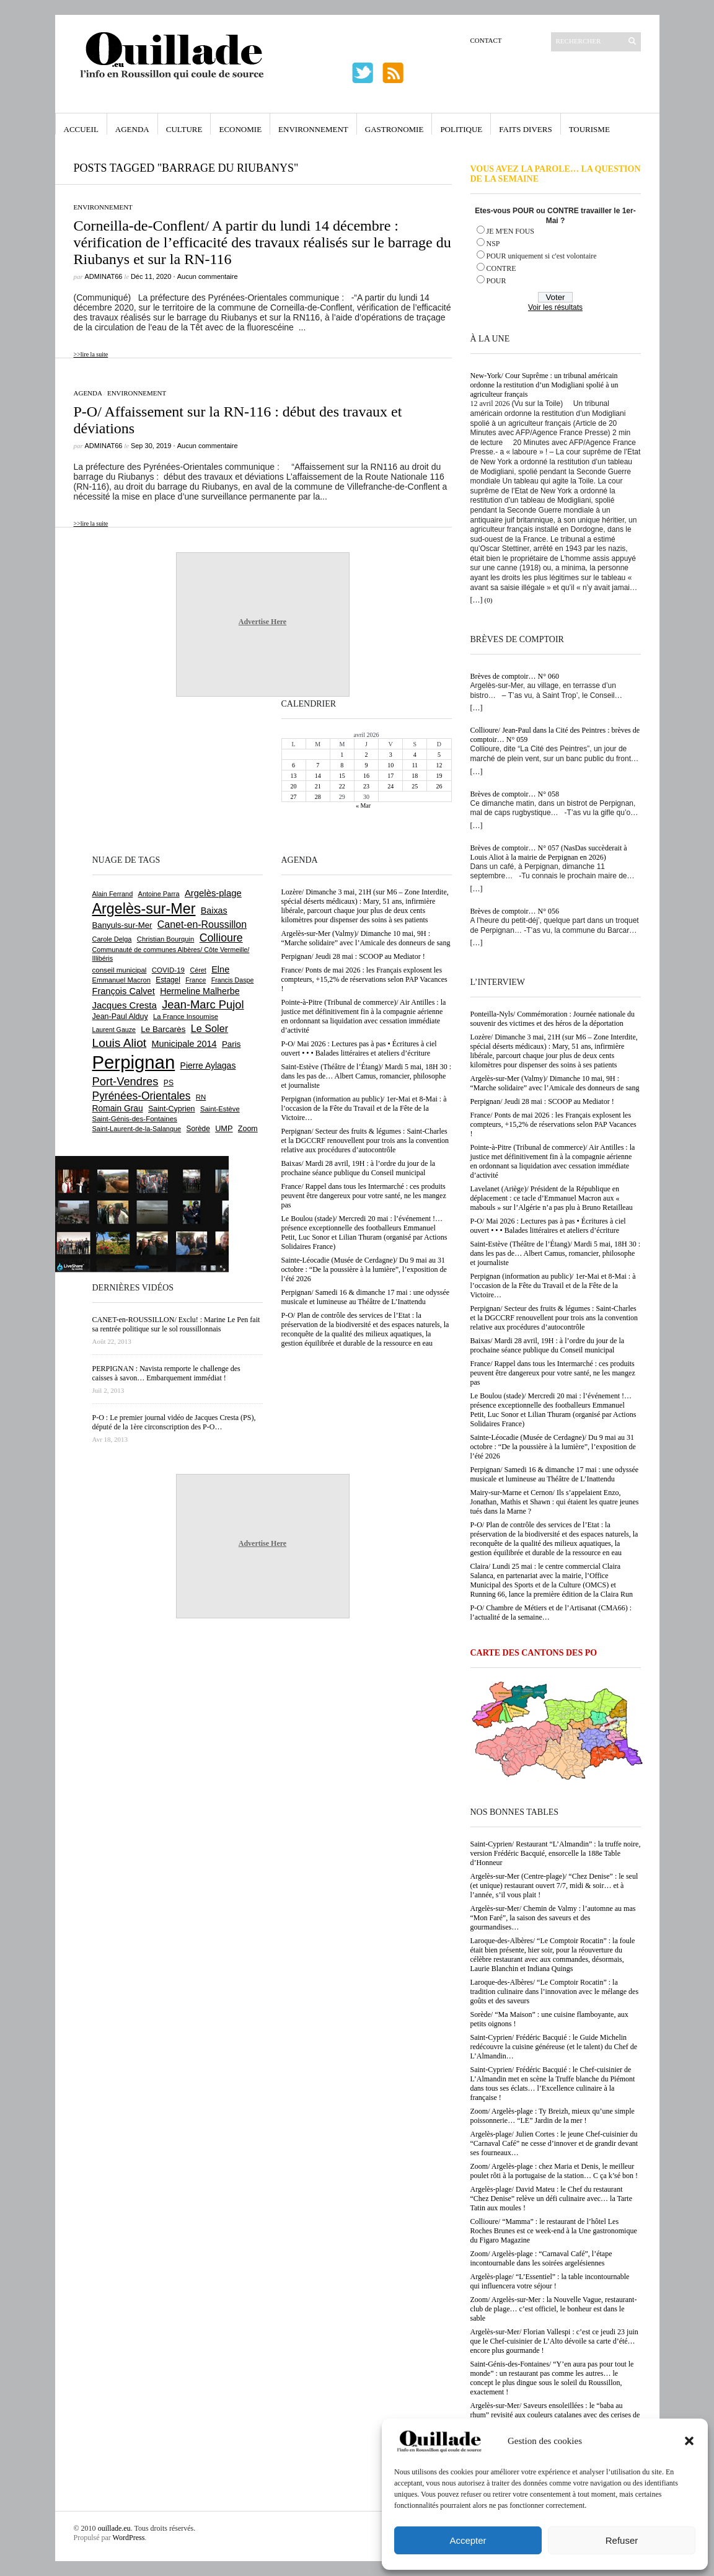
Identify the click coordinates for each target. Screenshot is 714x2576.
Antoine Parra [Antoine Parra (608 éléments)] (159, 894)
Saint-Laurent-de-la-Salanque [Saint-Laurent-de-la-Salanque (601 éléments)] (137, 1128)
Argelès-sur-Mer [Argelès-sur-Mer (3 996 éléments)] (144, 909)
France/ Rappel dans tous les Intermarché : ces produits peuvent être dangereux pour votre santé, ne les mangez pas (552, 1373)
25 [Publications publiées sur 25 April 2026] (415, 786)
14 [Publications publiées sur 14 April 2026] (318, 775)
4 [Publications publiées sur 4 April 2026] (414, 754)
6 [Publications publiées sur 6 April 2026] (293, 765)
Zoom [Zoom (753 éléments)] (248, 1128)
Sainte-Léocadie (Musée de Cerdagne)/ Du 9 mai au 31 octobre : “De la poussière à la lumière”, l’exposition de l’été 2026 (553, 1446)
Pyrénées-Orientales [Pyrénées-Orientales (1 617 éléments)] (141, 1096)
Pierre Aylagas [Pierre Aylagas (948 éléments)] (208, 1065)
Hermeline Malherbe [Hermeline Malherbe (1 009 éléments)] (199, 991)
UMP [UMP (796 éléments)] (223, 1128)
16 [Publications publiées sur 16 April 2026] (366, 775)
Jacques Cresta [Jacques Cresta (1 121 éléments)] (124, 1005)
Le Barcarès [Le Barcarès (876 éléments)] (163, 1029)
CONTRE (501, 268)
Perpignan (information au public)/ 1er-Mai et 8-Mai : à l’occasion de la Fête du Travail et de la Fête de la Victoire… (553, 1285)
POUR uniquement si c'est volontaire (542, 256)
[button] (689, 2441)
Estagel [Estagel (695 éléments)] (168, 980)
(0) (489, 600)
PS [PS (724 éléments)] (169, 1082)
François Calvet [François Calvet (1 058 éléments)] (123, 991)
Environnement (313, 129)
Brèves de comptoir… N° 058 (514, 794)
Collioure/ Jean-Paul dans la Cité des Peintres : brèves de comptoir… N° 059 (555, 735)
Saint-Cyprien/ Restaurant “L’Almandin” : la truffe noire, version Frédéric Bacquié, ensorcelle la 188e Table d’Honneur (555, 1853)
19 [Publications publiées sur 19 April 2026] (439, 775)
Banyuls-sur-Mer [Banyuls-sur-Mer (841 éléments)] (122, 925)
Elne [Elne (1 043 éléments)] (220, 969)
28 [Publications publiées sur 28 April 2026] (318, 796)
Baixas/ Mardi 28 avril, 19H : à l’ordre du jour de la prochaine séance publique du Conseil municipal (547, 1345)
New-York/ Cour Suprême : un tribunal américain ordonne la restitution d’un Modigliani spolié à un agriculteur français (544, 385)
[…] (476, 600)
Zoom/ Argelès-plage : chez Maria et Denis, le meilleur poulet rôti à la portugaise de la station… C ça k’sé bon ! (554, 2171)
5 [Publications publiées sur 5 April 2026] (439, 754)
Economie (240, 129)
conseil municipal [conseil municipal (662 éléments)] (119, 970)
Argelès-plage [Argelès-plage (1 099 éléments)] (213, 893)
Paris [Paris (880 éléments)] (231, 1044)
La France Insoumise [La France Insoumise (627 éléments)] (185, 1016)
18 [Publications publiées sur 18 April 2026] (415, 775)
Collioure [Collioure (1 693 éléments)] (221, 938)
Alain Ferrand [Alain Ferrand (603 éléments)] (112, 894)
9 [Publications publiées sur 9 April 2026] (366, 765)
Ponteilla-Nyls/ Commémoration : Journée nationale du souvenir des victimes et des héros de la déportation (552, 1019)
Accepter (467, 2540)
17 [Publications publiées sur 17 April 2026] (390, 775)
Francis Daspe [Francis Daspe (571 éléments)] (232, 980)
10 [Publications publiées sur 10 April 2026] (390, 765)
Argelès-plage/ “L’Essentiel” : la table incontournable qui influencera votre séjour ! (550, 2281)
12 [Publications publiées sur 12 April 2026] (439, 765)
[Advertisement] (132, 774)
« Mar (363, 805)
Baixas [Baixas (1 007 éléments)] (214, 910)
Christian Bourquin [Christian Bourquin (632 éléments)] (166, 939)
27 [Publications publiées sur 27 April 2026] (294, 796)
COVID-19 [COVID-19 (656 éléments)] (168, 970)
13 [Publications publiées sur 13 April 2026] (294, 775)
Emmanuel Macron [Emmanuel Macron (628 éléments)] (121, 980)
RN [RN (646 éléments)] (201, 1097)
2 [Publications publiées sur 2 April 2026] (366, 754)
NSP (493, 243)
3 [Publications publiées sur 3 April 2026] (390, 754)
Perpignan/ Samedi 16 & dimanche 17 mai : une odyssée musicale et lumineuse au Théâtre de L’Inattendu (554, 1474)
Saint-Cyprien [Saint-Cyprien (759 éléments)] (171, 1109)
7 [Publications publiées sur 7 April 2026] (317, 765)
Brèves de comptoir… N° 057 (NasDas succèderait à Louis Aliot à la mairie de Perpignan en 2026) (548, 853)
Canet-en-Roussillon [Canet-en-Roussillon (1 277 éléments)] (202, 924)
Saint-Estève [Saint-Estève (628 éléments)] (220, 1109)
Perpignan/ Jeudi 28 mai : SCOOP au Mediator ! (542, 1101)
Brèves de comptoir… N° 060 (514, 676)
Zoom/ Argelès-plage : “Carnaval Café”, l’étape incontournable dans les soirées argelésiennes (541, 2258)
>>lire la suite (91, 354)
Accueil (81, 129)
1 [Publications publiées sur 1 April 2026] (341, 754)
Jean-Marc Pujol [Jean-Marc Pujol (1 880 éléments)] (203, 1004)
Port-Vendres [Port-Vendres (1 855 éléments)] (125, 1081)
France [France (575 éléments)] (195, 980)
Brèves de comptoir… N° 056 (514, 911)
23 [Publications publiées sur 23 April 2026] (366, 786)
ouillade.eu (114, 2528)
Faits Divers (525, 129)
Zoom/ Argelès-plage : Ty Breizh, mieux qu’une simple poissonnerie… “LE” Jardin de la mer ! (552, 2116)
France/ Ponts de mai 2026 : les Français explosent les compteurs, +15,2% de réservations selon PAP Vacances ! (553, 1124)
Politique (461, 129)
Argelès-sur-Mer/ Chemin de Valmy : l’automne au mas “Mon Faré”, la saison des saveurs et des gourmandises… (553, 1917)
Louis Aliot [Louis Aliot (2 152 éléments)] (119, 1042)
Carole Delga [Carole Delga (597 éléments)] (112, 939)
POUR (496, 280)
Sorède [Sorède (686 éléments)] (198, 1128)
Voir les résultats (555, 307)
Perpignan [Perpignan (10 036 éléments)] (133, 1062)
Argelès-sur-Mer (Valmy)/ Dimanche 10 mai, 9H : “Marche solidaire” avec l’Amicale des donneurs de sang (555, 1083)
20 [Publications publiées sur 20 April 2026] (294, 786)
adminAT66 (104, 276)
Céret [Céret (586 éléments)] (198, 970)
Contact (486, 40)
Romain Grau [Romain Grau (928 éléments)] (117, 1108)
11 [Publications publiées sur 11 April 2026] (415, 765)
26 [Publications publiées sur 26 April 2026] (439, 786)
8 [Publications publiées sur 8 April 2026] (341, 765)
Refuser (622, 2540)
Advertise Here (262, 621)
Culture (184, 129)
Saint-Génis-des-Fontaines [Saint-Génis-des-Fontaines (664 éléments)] (134, 1119)
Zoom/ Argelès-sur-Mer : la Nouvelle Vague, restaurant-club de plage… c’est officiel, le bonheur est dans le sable (553, 2308)
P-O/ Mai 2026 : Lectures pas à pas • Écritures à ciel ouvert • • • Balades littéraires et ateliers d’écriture (548, 1226)
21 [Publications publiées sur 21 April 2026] (318, 786)
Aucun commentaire (207, 276)
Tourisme (589, 129)
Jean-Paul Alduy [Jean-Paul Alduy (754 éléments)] (120, 1016)
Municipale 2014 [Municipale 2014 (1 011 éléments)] (184, 1044)
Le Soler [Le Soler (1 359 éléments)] (209, 1028)
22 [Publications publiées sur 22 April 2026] (342, 786)
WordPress (129, 2537)
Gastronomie (394, 129)
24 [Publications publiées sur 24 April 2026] (390, 786)
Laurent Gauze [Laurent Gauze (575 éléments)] (114, 1029)
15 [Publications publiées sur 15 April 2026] (342, 775)
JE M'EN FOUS (511, 231)
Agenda (132, 129)
